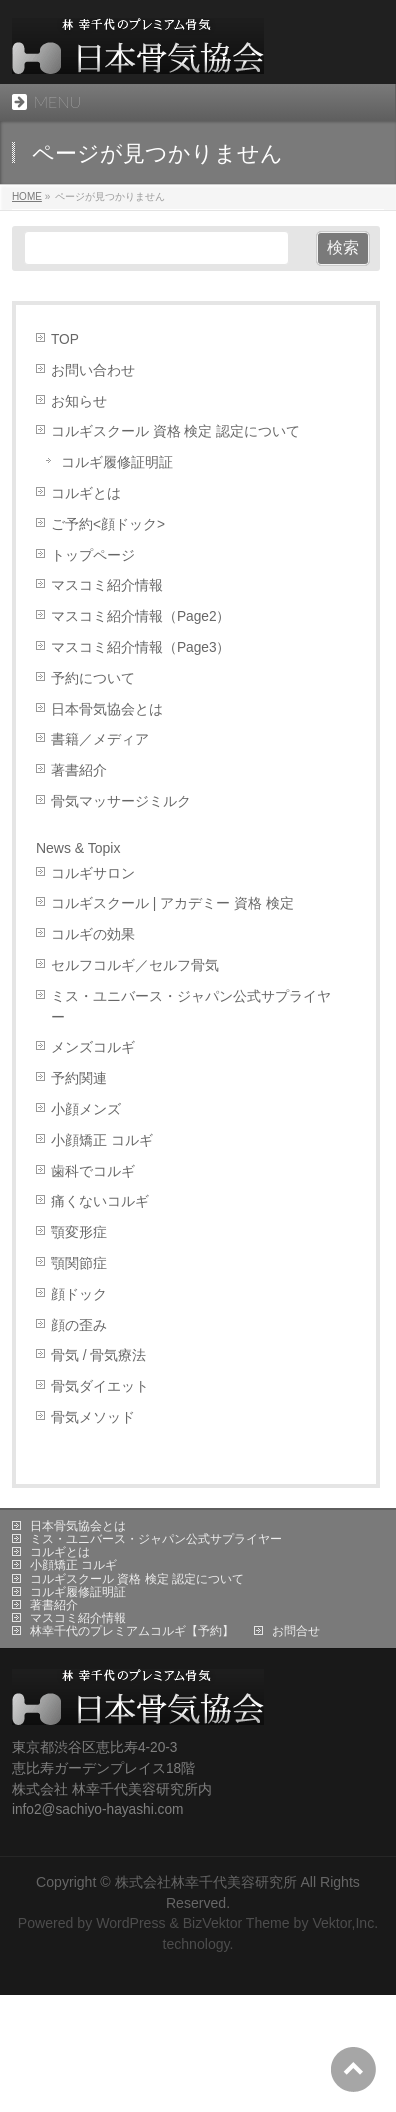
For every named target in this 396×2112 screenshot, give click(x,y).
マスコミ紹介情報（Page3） (141, 647)
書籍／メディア (100, 739)
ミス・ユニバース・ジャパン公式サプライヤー (191, 1007)
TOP (65, 339)
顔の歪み (79, 1325)
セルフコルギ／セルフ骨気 (135, 965)
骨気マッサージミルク (121, 801)
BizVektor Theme (236, 1923)
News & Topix (78, 848)
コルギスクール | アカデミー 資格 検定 (172, 903)
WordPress (130, 1923)
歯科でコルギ (93, 1171)
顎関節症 (79, 1263)
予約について (93, 678)
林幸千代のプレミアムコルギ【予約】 (132, 1631)
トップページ (93, 555)
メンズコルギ (93, 1047)
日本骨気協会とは (107, 709)
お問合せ (296, 1631)
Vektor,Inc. (345, 1923)
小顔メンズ (86, 1109)
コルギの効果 (93, 934)
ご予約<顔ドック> (108, 524)
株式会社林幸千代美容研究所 (206, 1882)
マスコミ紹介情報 (107, 585)
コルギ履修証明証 (117, 462)
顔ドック (79, 1294)
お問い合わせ (93, 370)
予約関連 (79, 1078)
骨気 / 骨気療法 (98, 1355)
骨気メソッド (93, 1417)
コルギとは (86, 493)
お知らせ (79, 401)
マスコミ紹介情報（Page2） (141, 616)
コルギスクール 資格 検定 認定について (175, 431)
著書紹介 (79, 770)
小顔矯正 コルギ (102, 1140)
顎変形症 (79, 1232)
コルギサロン (93, 873)
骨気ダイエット (100, 1386)
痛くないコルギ (100, 1201)
